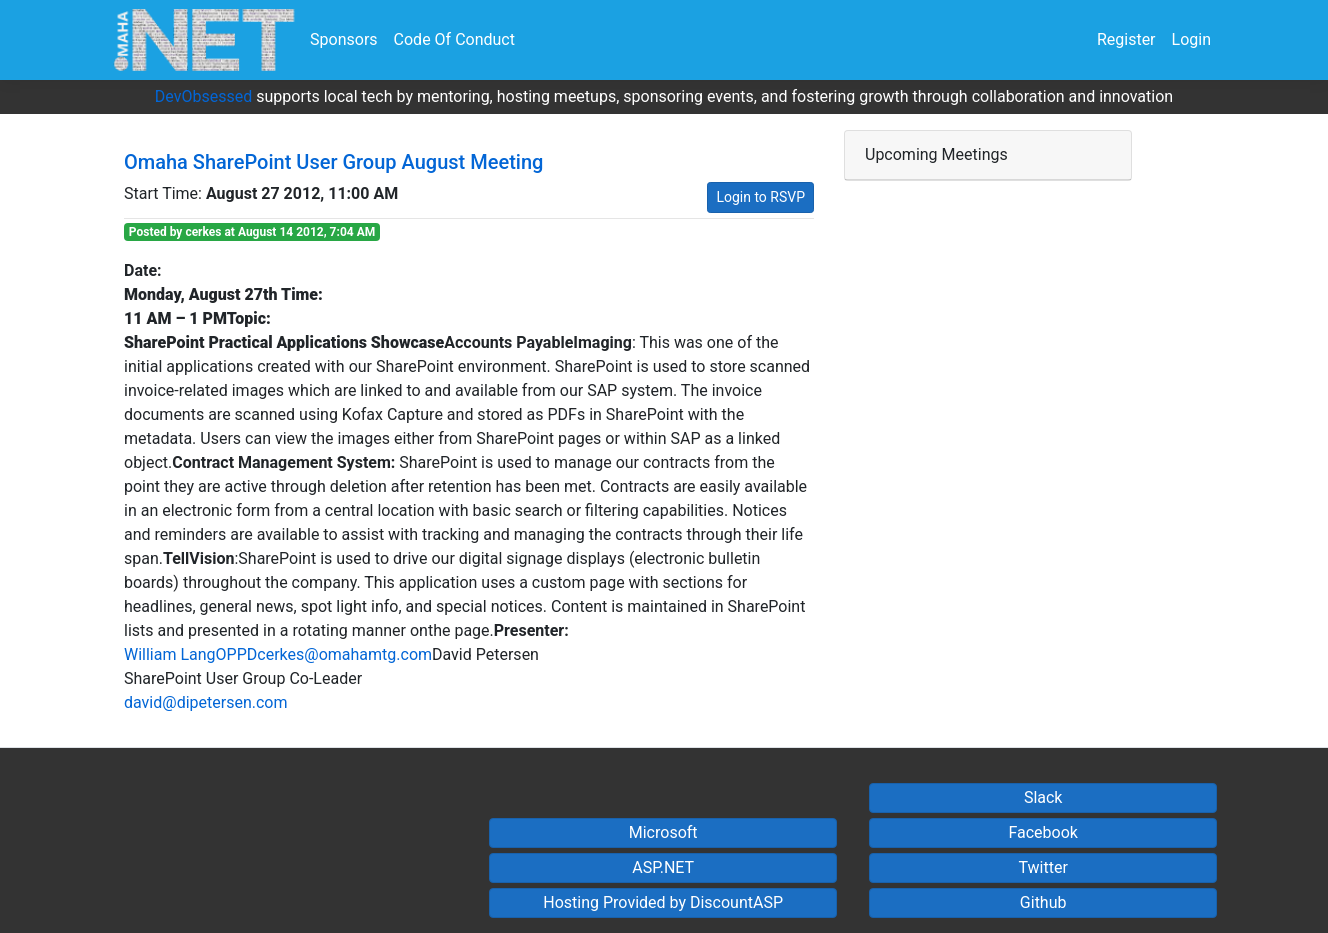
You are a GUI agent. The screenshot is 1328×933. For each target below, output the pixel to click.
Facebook (1042, 832)
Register (1126, 39)
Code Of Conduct (454, 39)
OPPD (237, 654)
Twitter (1042, 867)
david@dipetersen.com (206, 702)
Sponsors (344, 39)
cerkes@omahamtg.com (344, 654)
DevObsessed (203, 96)
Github (1043, 902)
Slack (1043, 797)
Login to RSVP (760, 197)
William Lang (170, 654)
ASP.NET (663, 867)
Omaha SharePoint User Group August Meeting (333, 162)
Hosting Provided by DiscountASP (663, 902)
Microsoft (663, 832)
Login (1191, 39)
